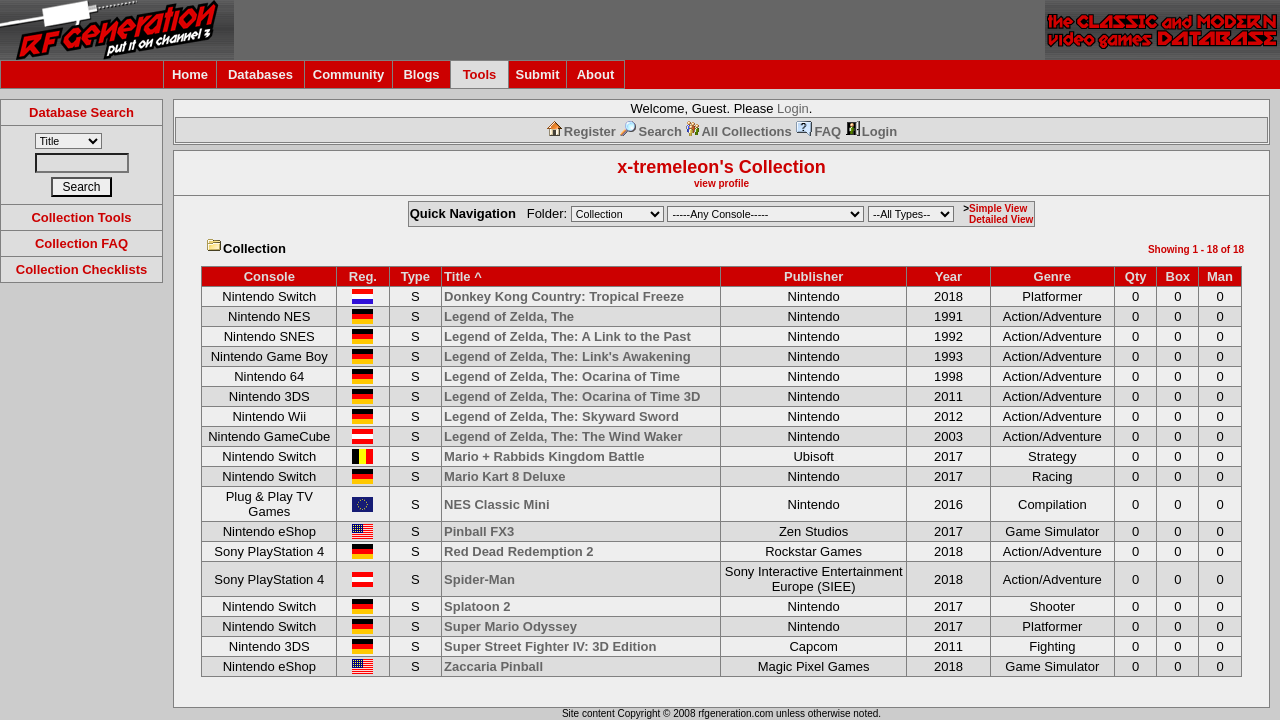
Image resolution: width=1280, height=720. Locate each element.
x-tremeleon (668, 167)
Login (793, 108)
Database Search (81, 112)
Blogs (421, 74)
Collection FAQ (81, 243)
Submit (537, 74)
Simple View (998, 208)
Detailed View (1001, 219)
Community (349, 74)
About (596, 74)
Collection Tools (81, 217)
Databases (260, 74)
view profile (721, 183)
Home (190, 74)
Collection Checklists (81, 269)
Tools (480, 74)
